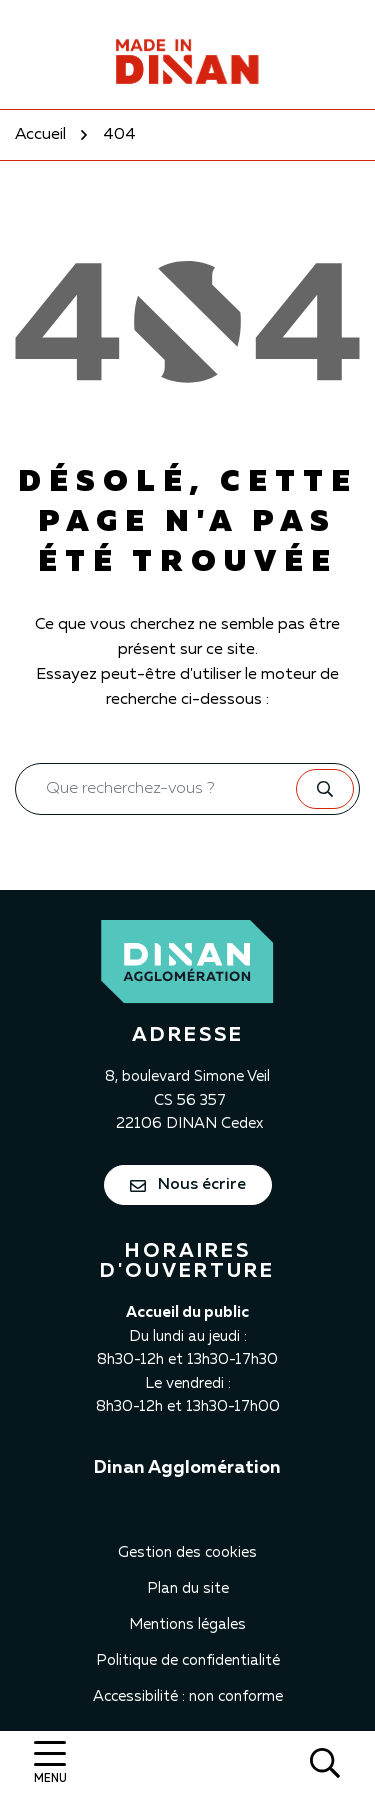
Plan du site (188, 1588)
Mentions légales (187, 1624)
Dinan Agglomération (187, 1468)
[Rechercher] (325, 1762)
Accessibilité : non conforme (188, 1696)
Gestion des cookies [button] (187, 1552)
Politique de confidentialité (188, 1660)
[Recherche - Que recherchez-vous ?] (156, 789)
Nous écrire (188, 1185)
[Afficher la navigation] (50, 1762)
